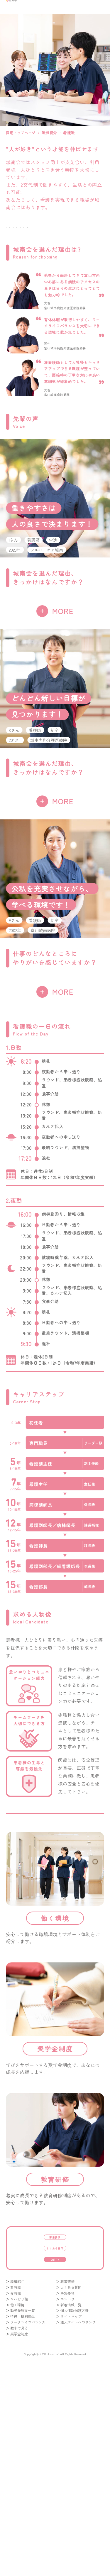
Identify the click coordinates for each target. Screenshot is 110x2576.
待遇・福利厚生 (22, 2511)
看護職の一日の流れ (29, 252)
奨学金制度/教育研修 (29, 287)
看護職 (15, 2482)
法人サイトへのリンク (78, 2517)
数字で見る (19, 2523)
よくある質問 (55, 2432)
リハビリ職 (19, 2494)
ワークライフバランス (27, 2517)
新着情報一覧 (71, 2500)
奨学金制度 (19, 2529)
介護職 (15, 2488)
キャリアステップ (80, 252)
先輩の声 (80, 235)
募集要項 (55, 2413)
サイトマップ (71, 2511)
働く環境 (80, 270)
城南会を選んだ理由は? (29, 235)
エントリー (69, 2494)
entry (55, 2451)
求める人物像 (29, 270)
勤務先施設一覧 (22, 2506)
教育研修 (67, 2477)
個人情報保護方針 (74, 2506)
